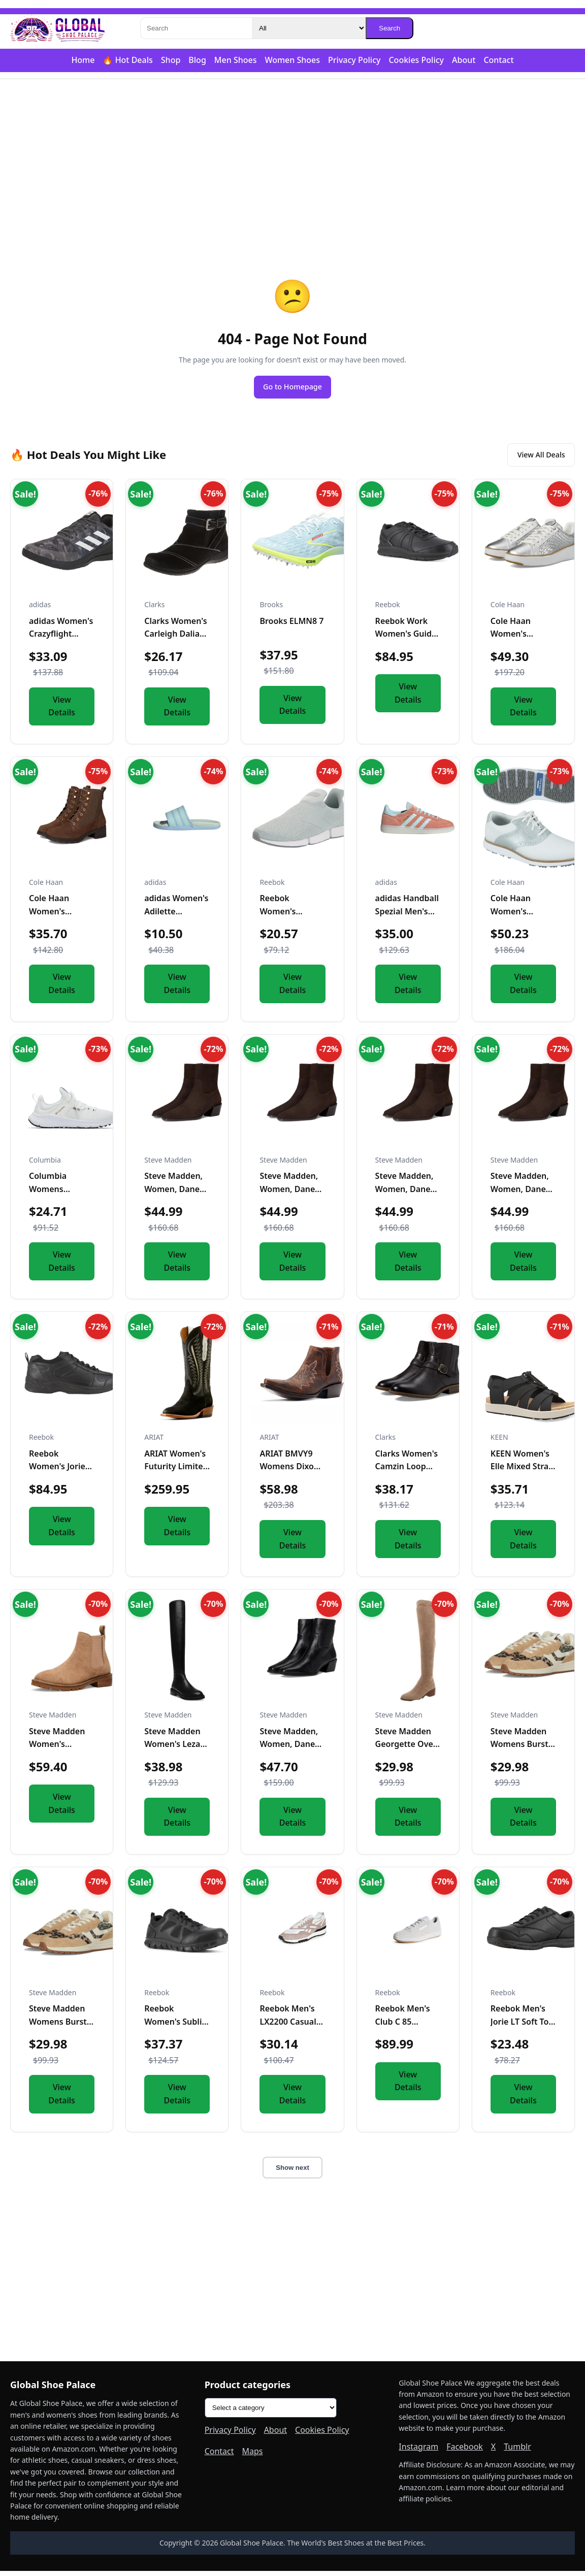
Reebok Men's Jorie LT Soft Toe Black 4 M (522, 2026)
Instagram (418, 2451)
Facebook (464, 2451)
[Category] (309, 28)
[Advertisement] (292, 158)
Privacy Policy (354, 59)
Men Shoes (235, 59)
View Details (61, 711)
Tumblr (517, 2451)
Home (82, 59)
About (463, 59)
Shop (171, 59)
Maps (252, 2456)
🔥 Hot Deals (127, 59)
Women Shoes (292, 59)
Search (389, 28)
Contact (498, 59)
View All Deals (535, 458)
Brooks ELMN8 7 (291, 626)
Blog (197, 59)
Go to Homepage (292, 387)
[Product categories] (271, 2413)
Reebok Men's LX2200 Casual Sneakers (287, 2026)
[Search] (196, 28)
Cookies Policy (416, 59)
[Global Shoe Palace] (58, 28)
